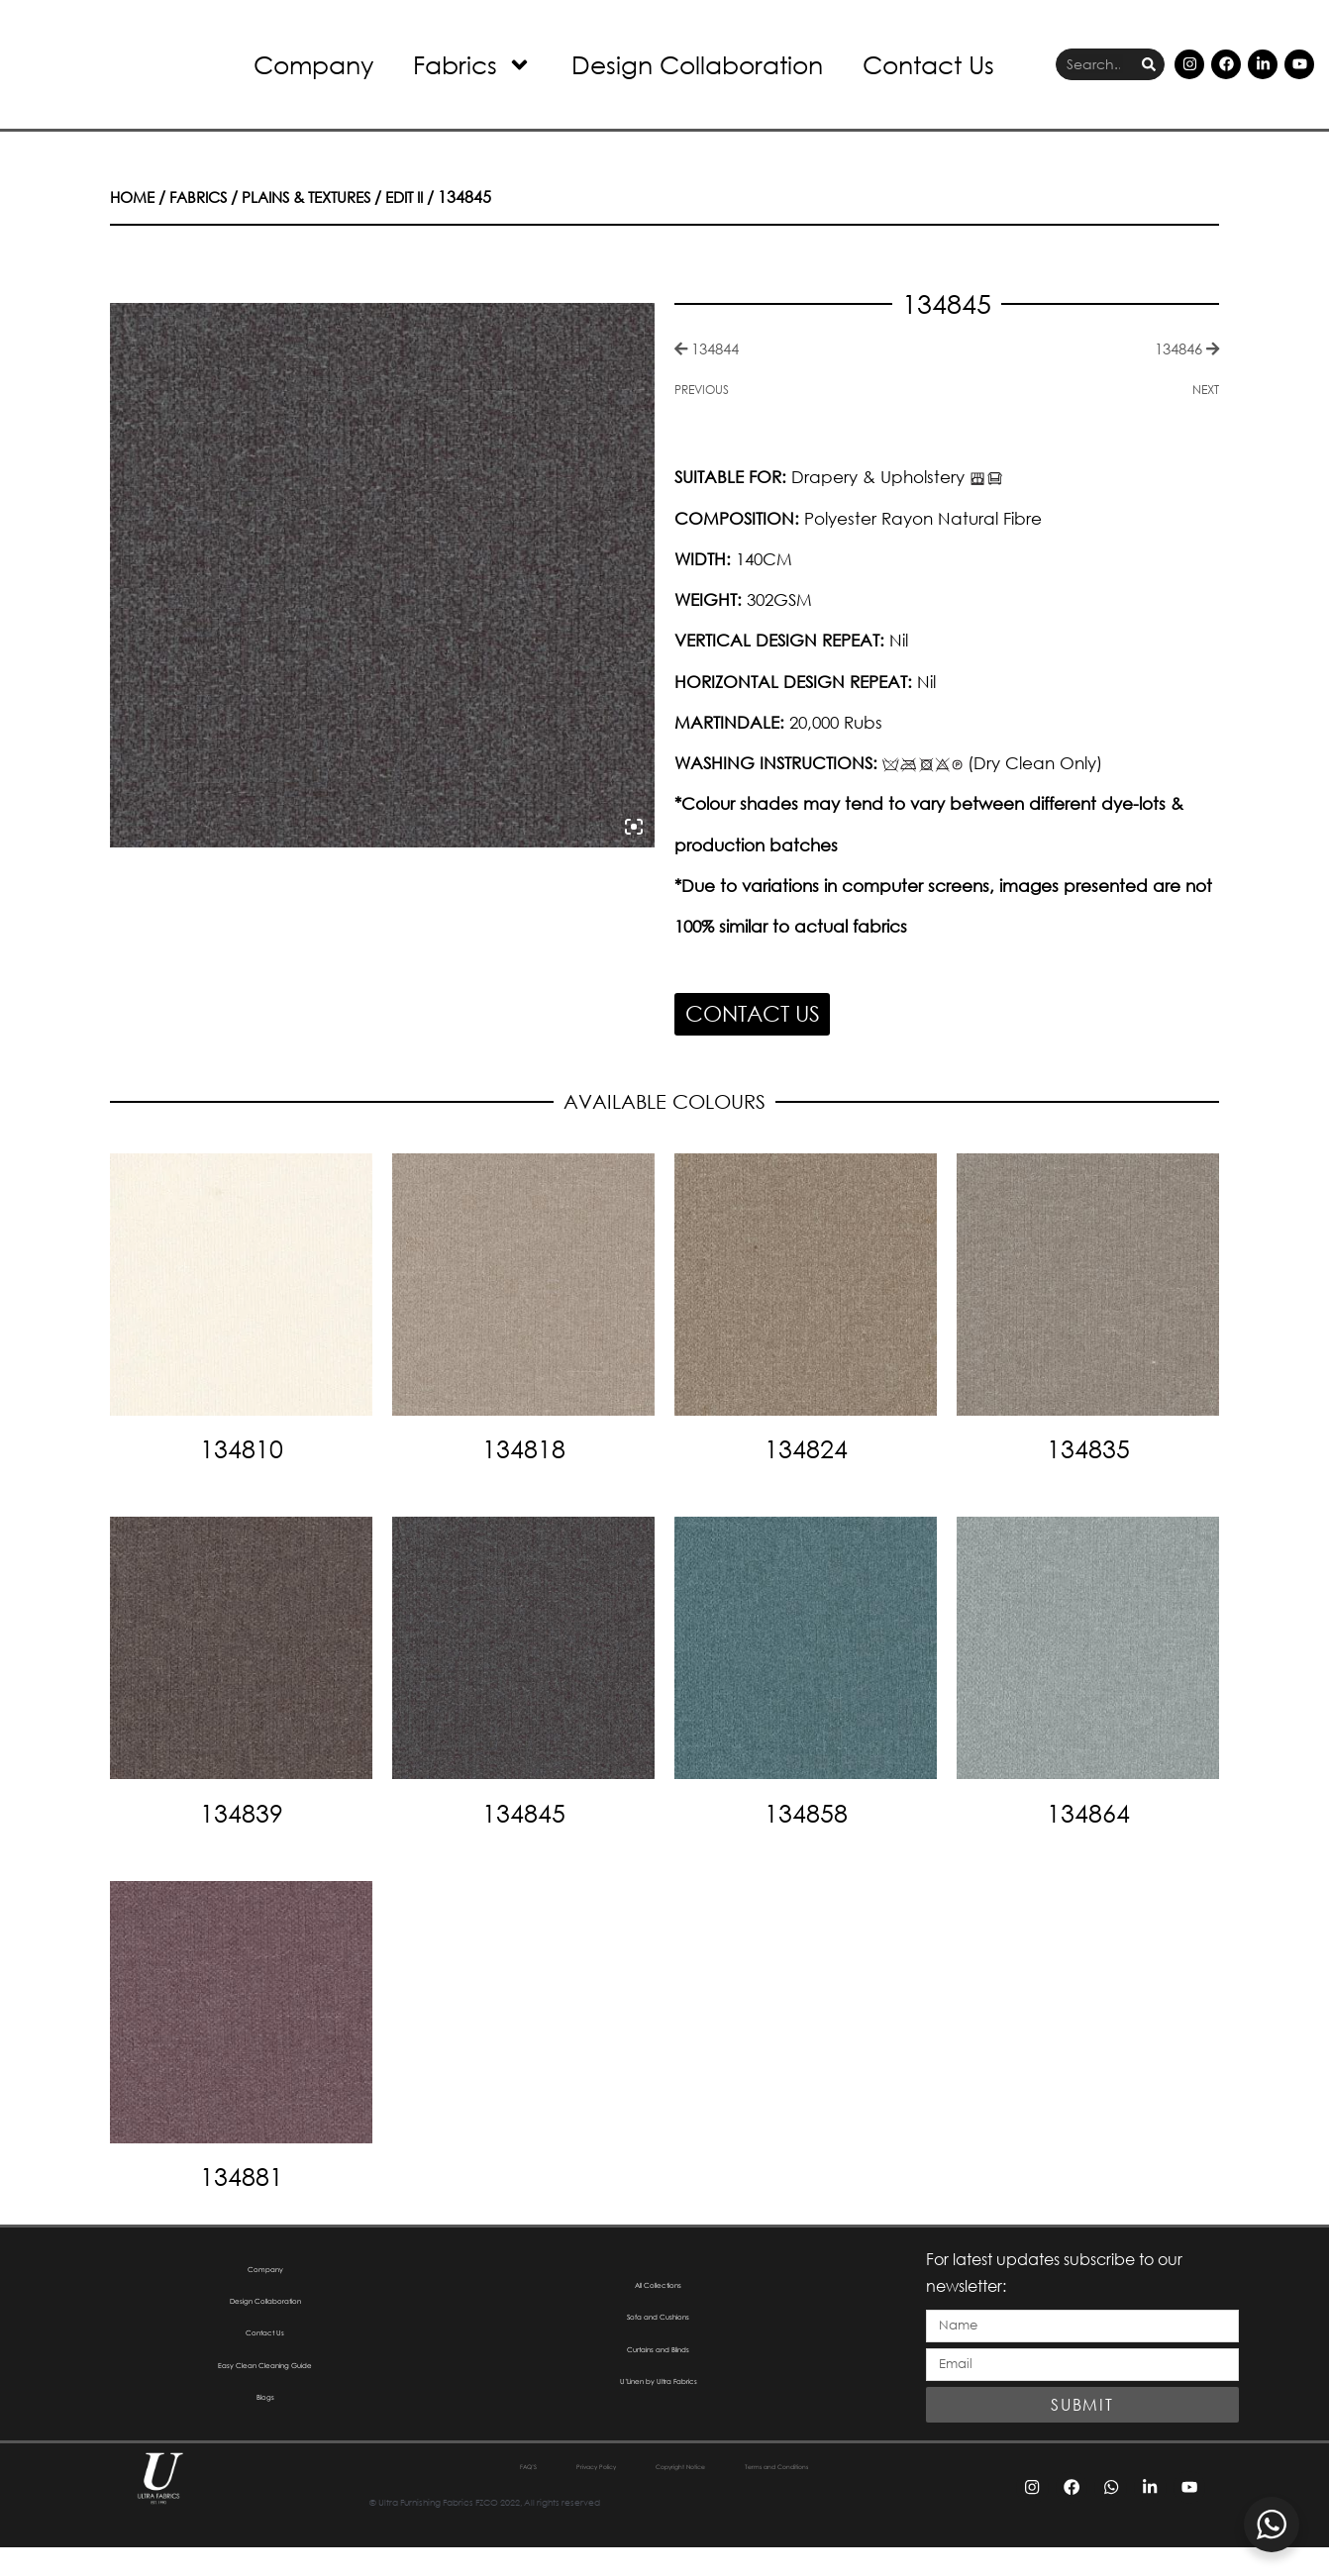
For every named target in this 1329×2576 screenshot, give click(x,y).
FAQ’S (427, 2495)
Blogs (265, 2431)
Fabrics (472, 65)
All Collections (658, 2288)
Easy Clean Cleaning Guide (264, 2390)
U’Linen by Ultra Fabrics (658, 2410)
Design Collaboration (697, 64)
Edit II (429, 196)
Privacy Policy (533, 2495)
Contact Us (928, 64)
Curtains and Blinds (658, 2369)
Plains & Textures (322, 196)
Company (313, 64)
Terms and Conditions (848, 2495)
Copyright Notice (678, 2495)
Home (134, 196)
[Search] (1149, 65)
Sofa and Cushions (658, 2329)
